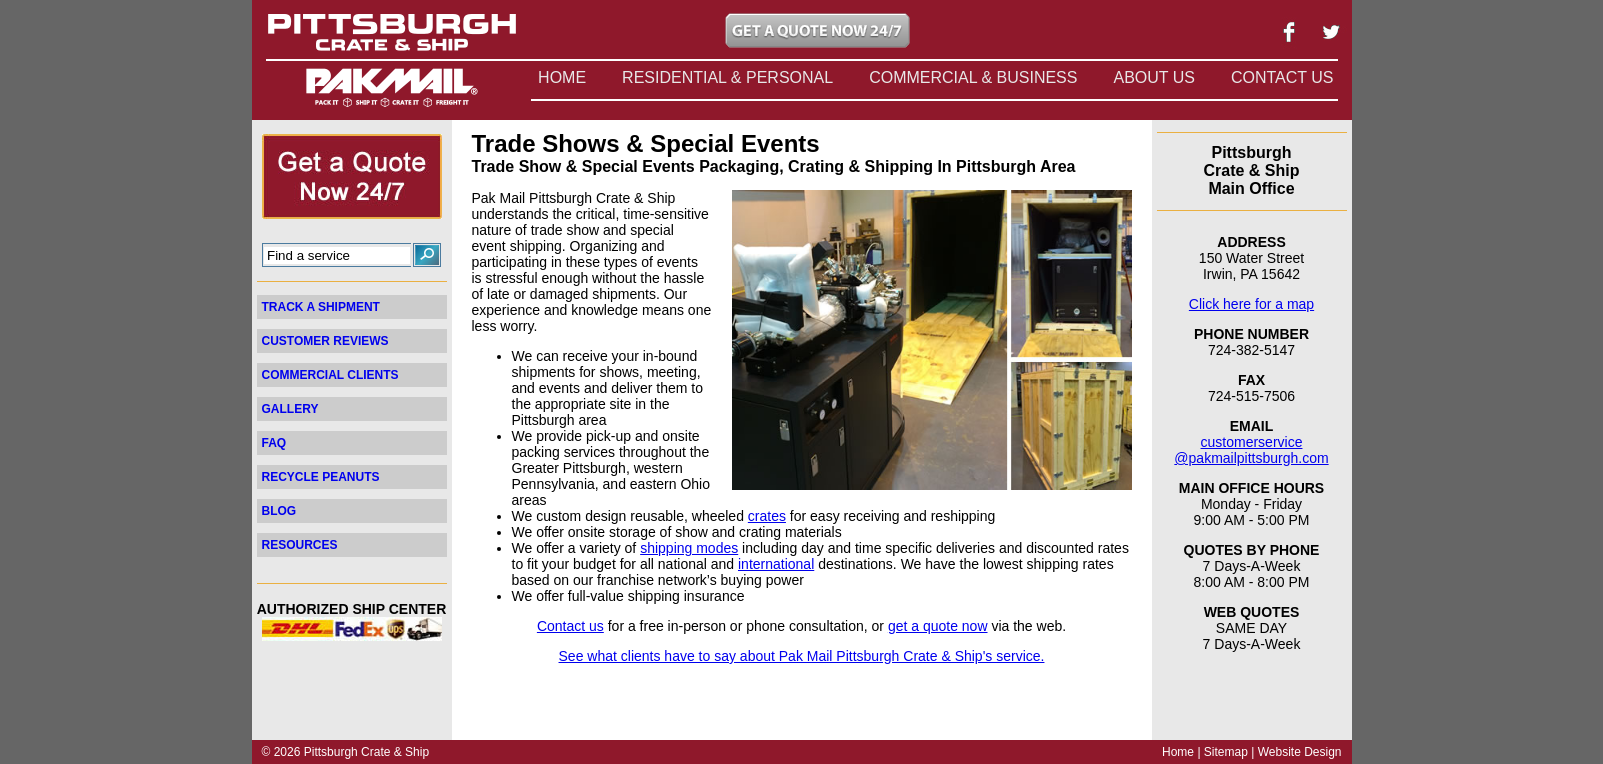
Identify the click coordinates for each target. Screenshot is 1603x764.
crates (767, 516)
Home (1178, 752)
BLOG (279, 511)
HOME (562, 77)
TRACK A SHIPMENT (321, 307)
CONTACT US (1282, 77)
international (776, 564)
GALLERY (290, 409)
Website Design (1300, 752)
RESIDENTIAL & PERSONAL (727, 77)
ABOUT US (1154, 77)
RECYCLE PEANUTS (321, 477)
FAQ (274, 443)
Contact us (570, 626)
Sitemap (1226, 752)
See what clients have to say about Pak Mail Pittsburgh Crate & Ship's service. (802, 656)
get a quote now (938, 626)
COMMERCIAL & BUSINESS (973, 77)
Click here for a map (1251, 304)
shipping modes (689, 548)
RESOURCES (300, 545)
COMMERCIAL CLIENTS (330, 375)
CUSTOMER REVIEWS (325, 341)
